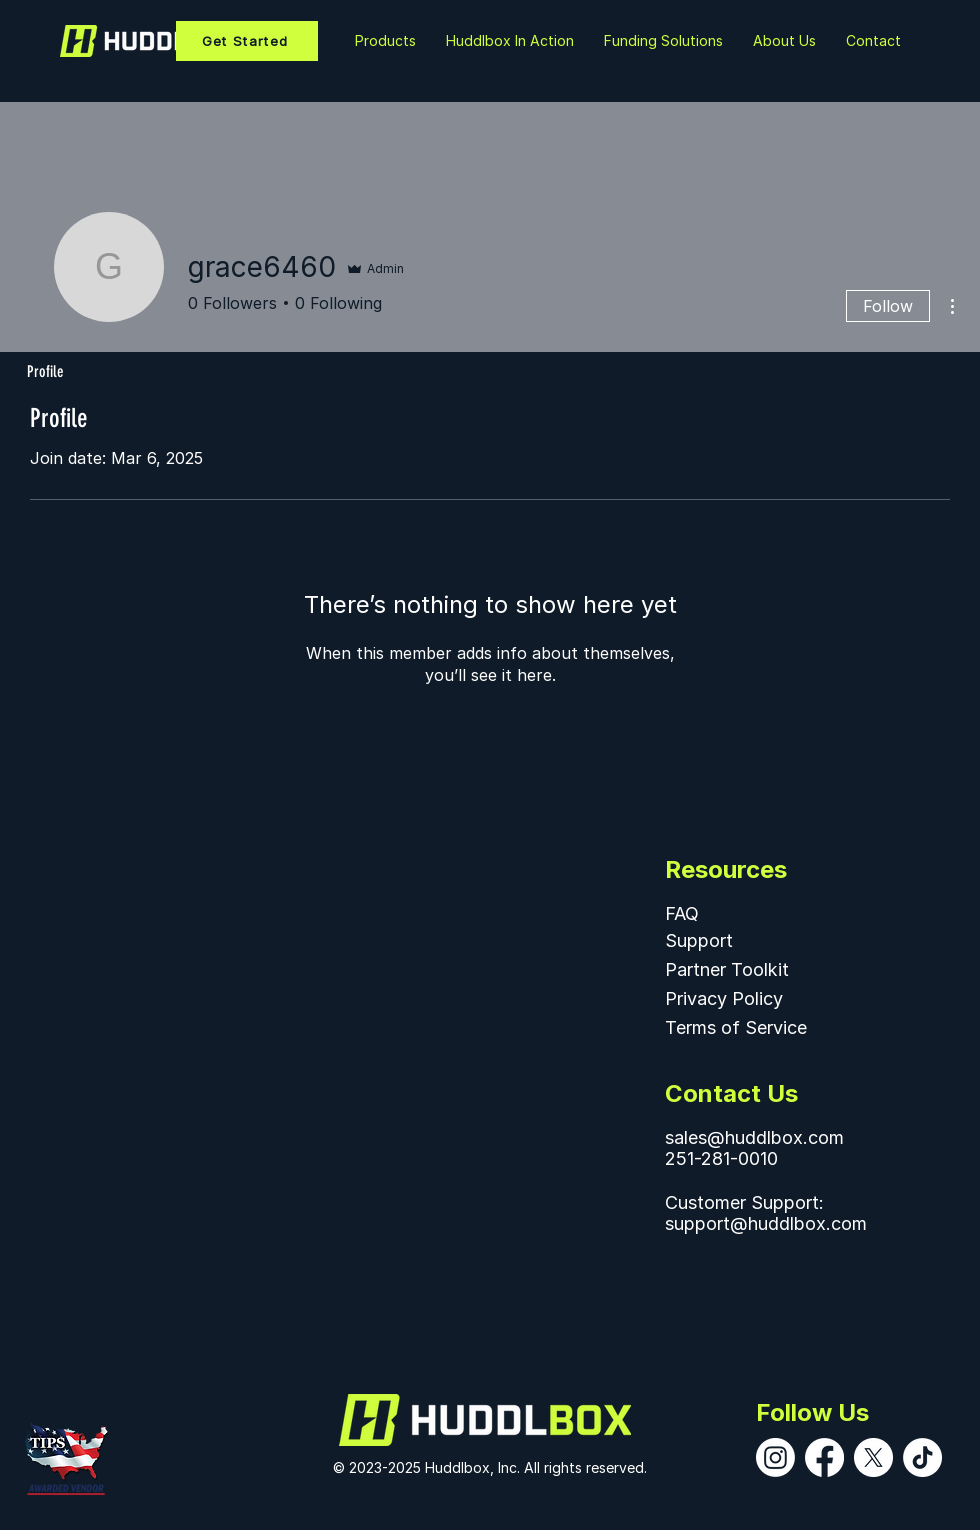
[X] (873, 1457)
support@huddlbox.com (766, 1223)
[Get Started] (247, 41)
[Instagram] (775, 1457)
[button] (510, 41)
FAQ (682, 913)
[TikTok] (922, 1457)
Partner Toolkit (727, 969)
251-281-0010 (721, 1158)
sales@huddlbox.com (754, 1137)
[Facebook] (824, 1457)
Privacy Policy (724, 998)
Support (699, 940)
